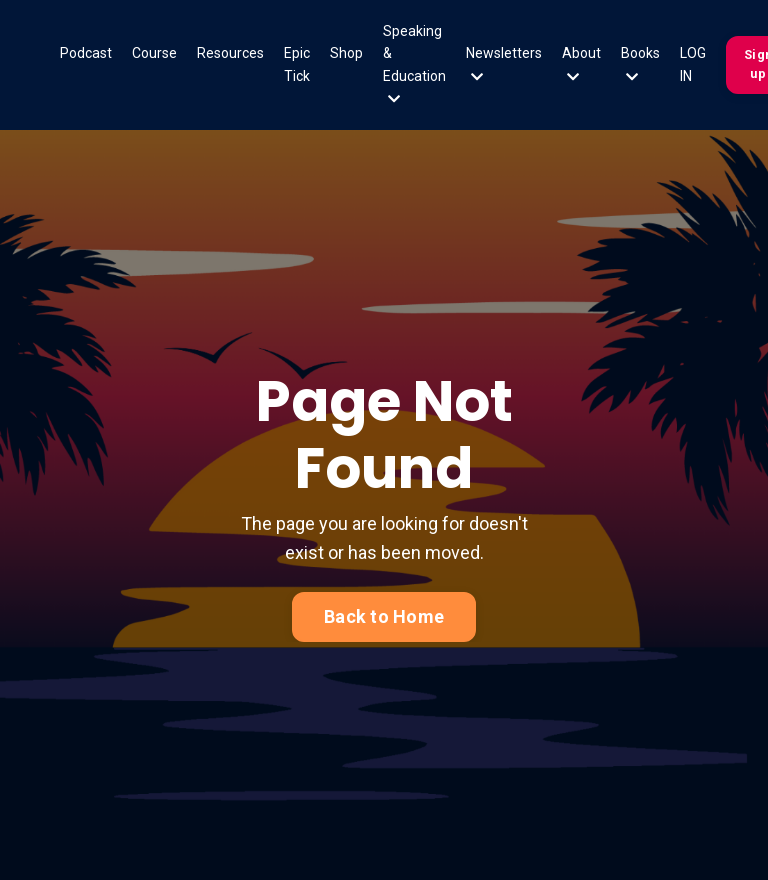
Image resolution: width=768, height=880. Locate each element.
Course (154, 53)
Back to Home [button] (384, 616)
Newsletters (504, 64)
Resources (230, 53)
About (581, 64)
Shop (346, 53)
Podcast (86, 53)
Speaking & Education (414, 64)
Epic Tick (297, 64)
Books (640, 64)
